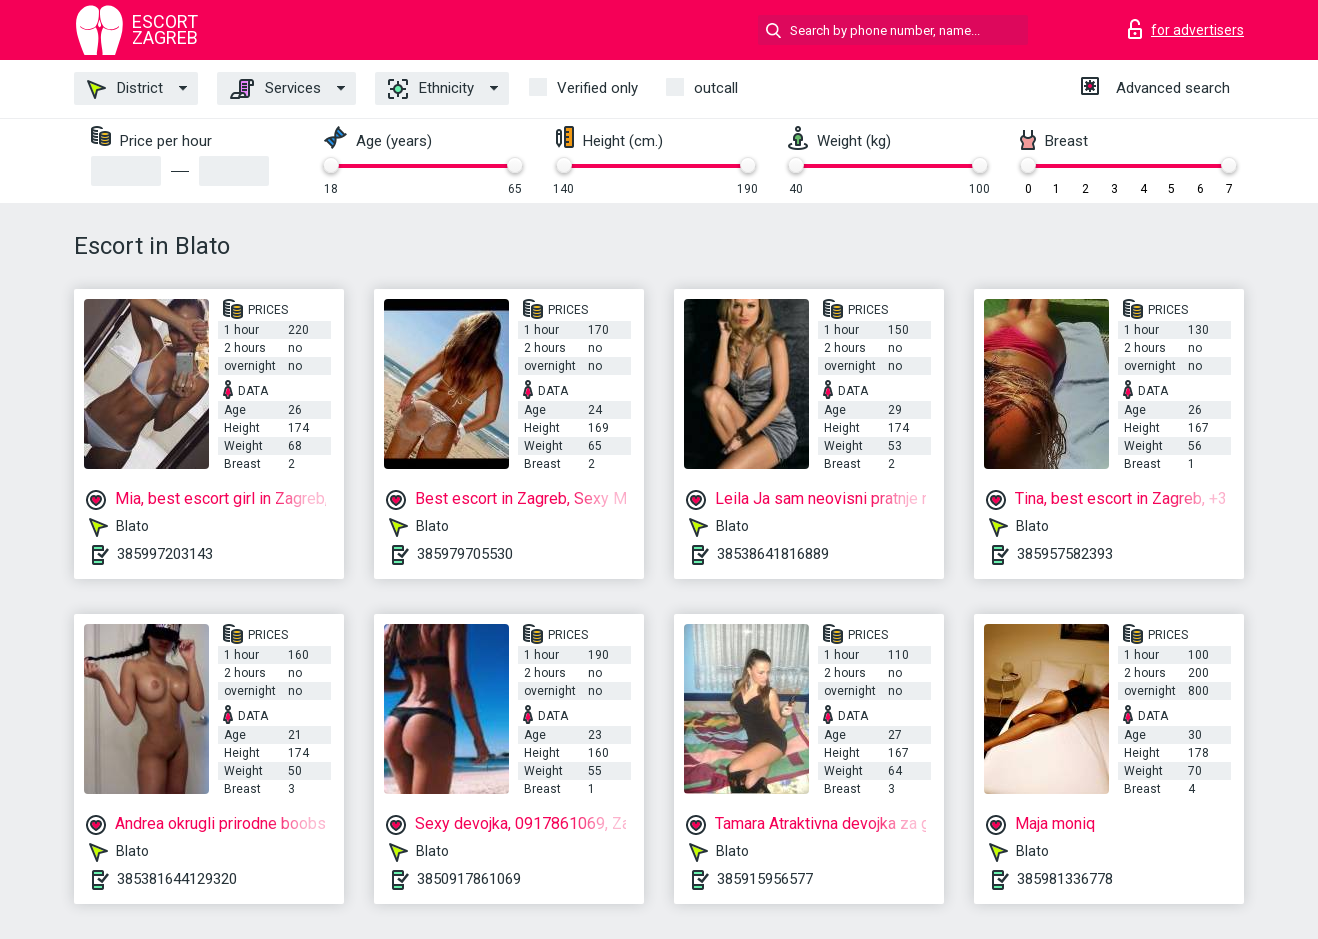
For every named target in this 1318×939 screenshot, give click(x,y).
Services (275, 89)
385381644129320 (177, 879)
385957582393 (1065, 554)
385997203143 (165, 554)
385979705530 (465, 554)
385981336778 (1065, 879)
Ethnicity (431, 89)
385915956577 (765, 879)
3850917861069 (469, 879)
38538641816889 (773, 554)
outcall (716, 88)
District (125, 89)
